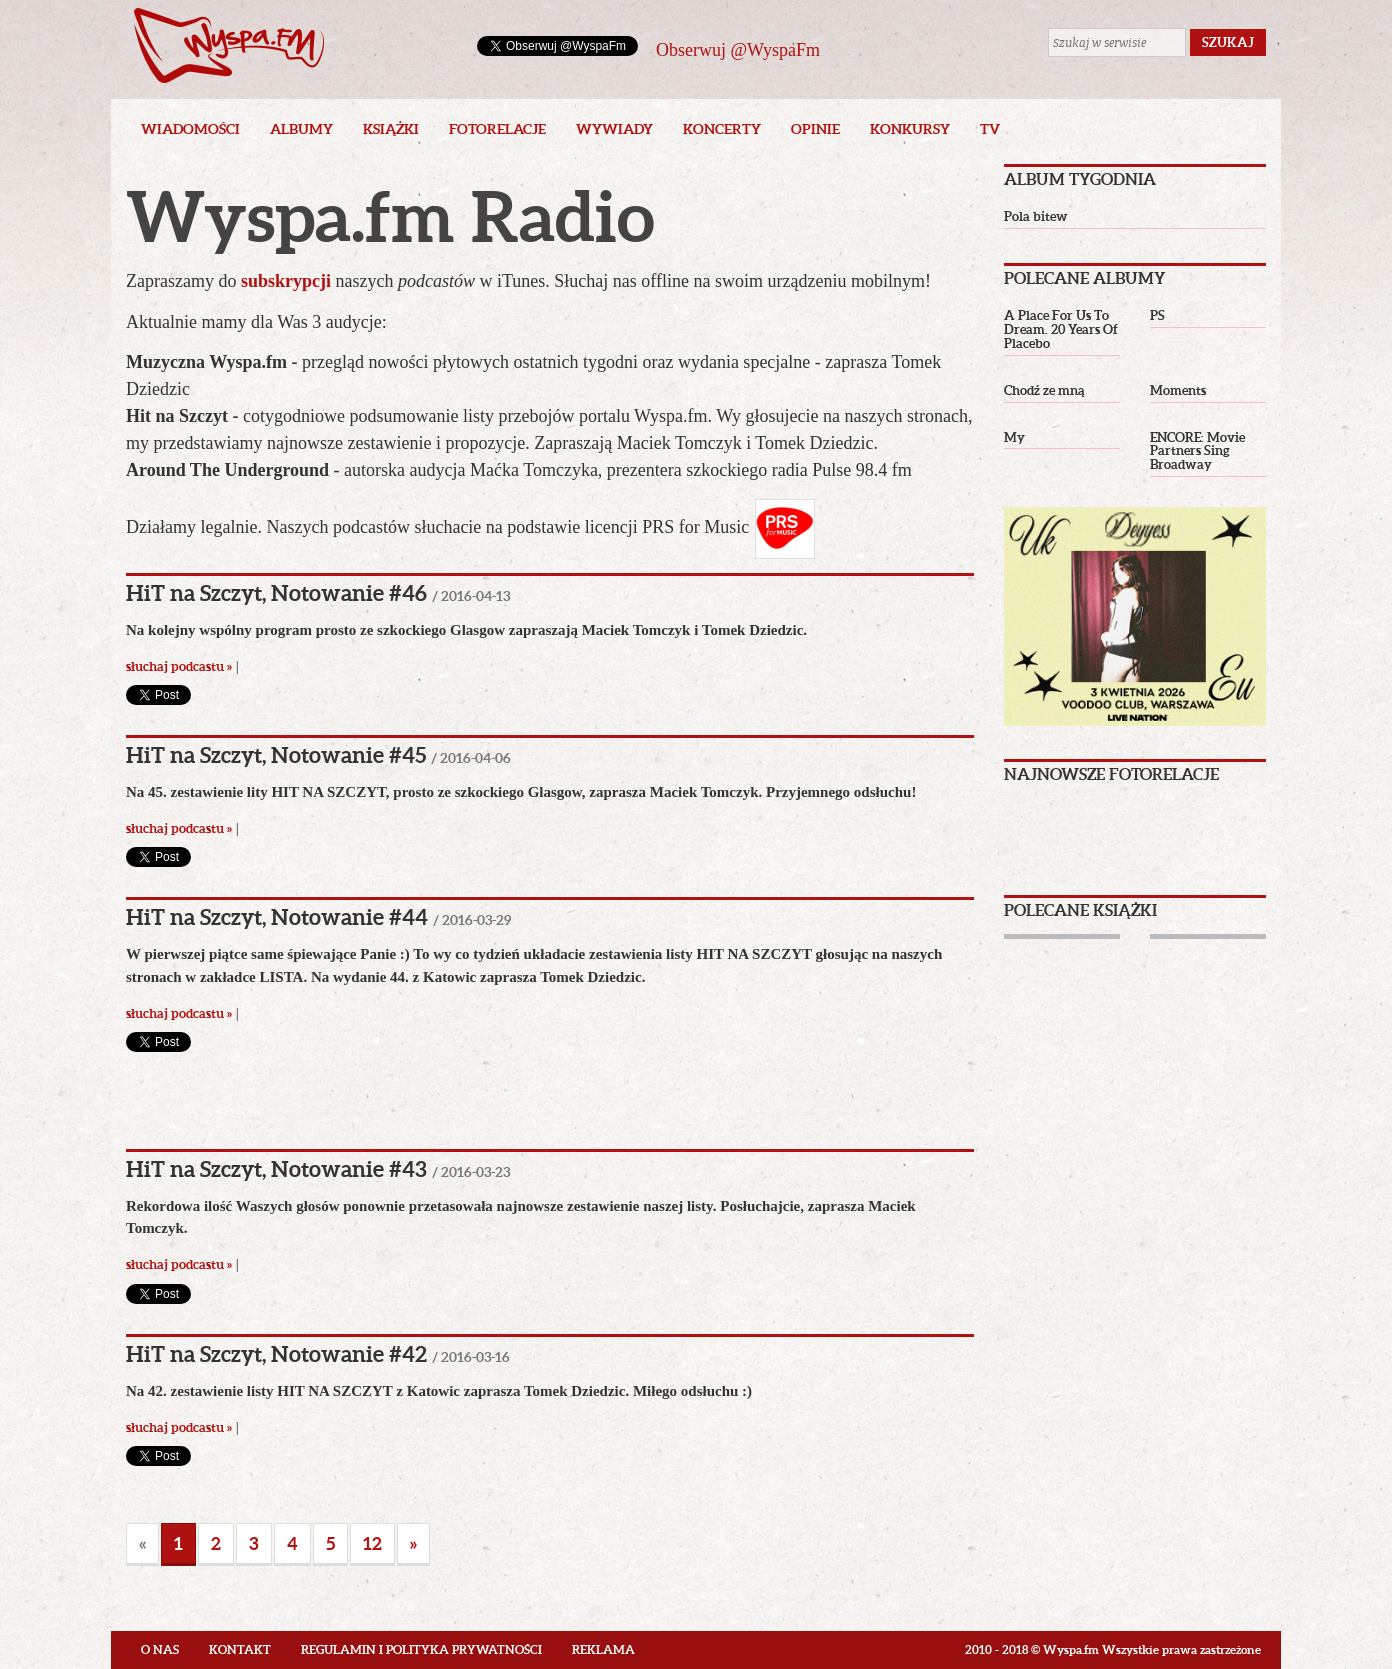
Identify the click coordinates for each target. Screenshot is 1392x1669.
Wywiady (614, 129)
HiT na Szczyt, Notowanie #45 (276, 754)
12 (372, 1543)
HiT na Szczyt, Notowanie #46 (276, 592)
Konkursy (910, 129)
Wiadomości (190, 129)
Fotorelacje (497, 129)
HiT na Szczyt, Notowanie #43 (276, 1168)
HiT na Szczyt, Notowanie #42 (276, 1353)
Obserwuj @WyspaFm (738, 50)
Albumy (301, 129)
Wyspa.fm (229, 45)
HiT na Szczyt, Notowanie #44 (277, 916)
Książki (391, 129)
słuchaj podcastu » (179, 666)
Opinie (815, 129)
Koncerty (722, 129)
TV (990, 129)
